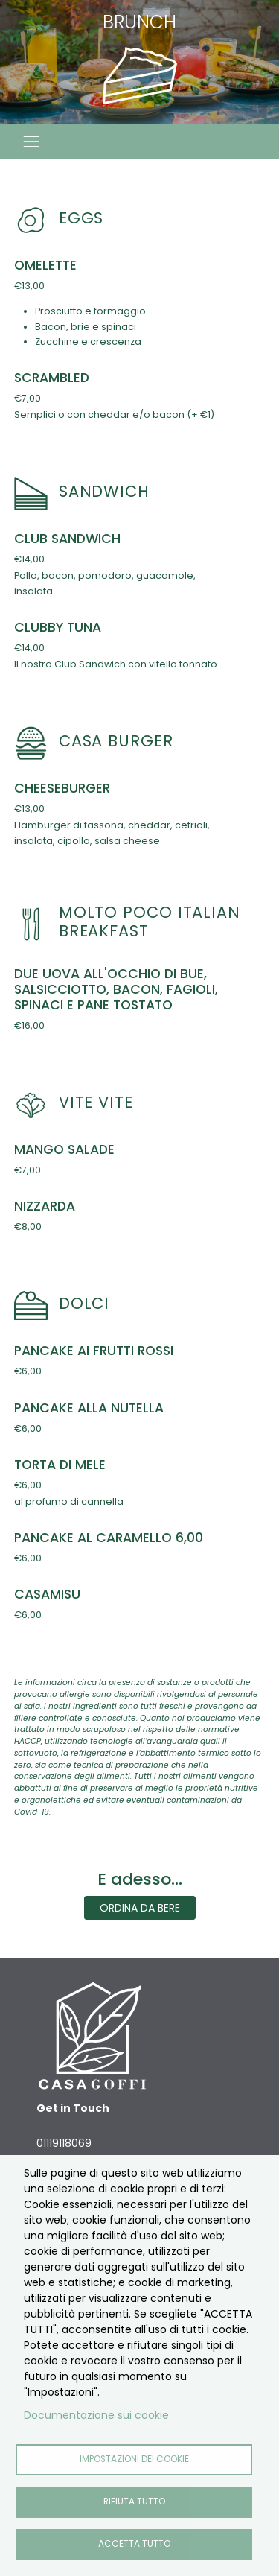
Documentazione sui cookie (96, 2415)
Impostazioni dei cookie (134, 2459)
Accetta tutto (134, 2544)
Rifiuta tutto (134, 2501)
